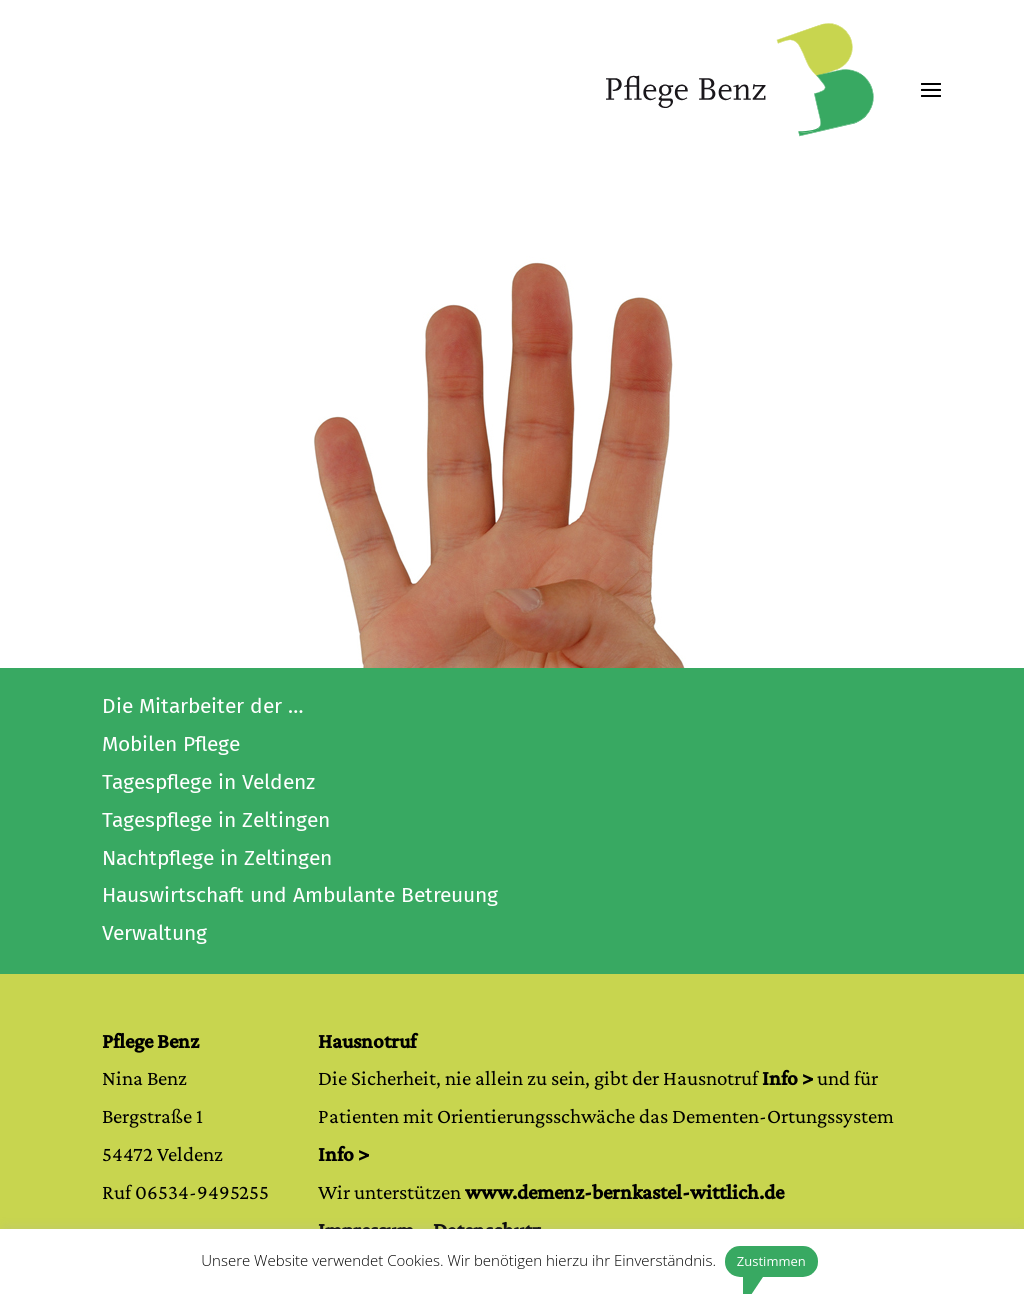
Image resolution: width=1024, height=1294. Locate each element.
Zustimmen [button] (771, 1261)
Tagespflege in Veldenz (208, 782)
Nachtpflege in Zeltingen (217, 858)
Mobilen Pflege (171, 744)
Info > (787, 1078)
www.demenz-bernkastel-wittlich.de (624, 1192)
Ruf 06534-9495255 (185, 1192)
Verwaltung (154, 933)
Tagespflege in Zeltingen (216, 820)
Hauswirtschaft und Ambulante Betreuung (300, 895)
